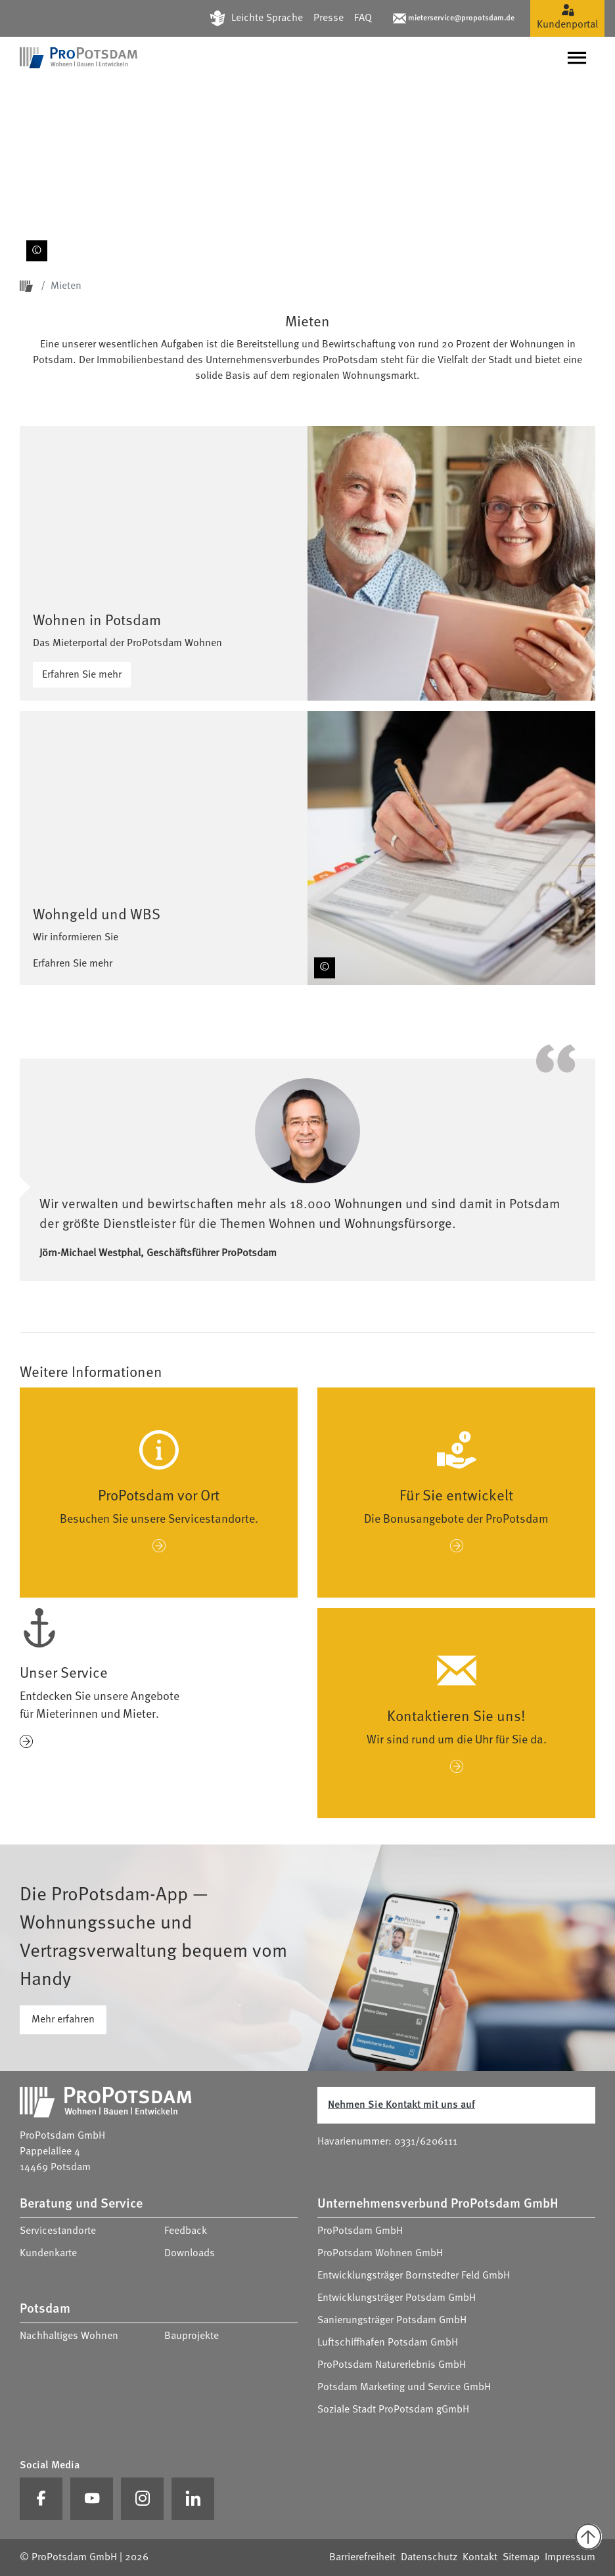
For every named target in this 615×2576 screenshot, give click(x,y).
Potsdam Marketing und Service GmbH (404, 2387)
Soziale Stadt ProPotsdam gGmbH (393, 2410)
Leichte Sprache (267, 18)
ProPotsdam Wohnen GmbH (380, 2253)
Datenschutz (429, 2557)
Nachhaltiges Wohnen (69, 2336)
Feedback (185, 2231)
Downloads (189, 2253)
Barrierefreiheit (362, 2557)
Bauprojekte (191, 2336)
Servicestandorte (58, 2231)
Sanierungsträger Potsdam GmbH (392, 2320)
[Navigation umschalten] (576, 58)
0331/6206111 (425, 2142)
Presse (328, 18)
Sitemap (521, 2557)
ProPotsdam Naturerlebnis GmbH (391, 2365)
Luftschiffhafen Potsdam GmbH (387, 2343)
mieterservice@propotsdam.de (461, 18)
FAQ (363, 18)
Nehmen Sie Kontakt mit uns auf (401, 2105)
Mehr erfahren (63, 2020)
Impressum (570, 2557)
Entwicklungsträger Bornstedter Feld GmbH (413, 2276)
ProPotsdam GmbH (360, 2231)
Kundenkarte (48, 2253)
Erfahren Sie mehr (82, 675)
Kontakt (480, 2557)
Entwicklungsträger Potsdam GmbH (396, 2298)
